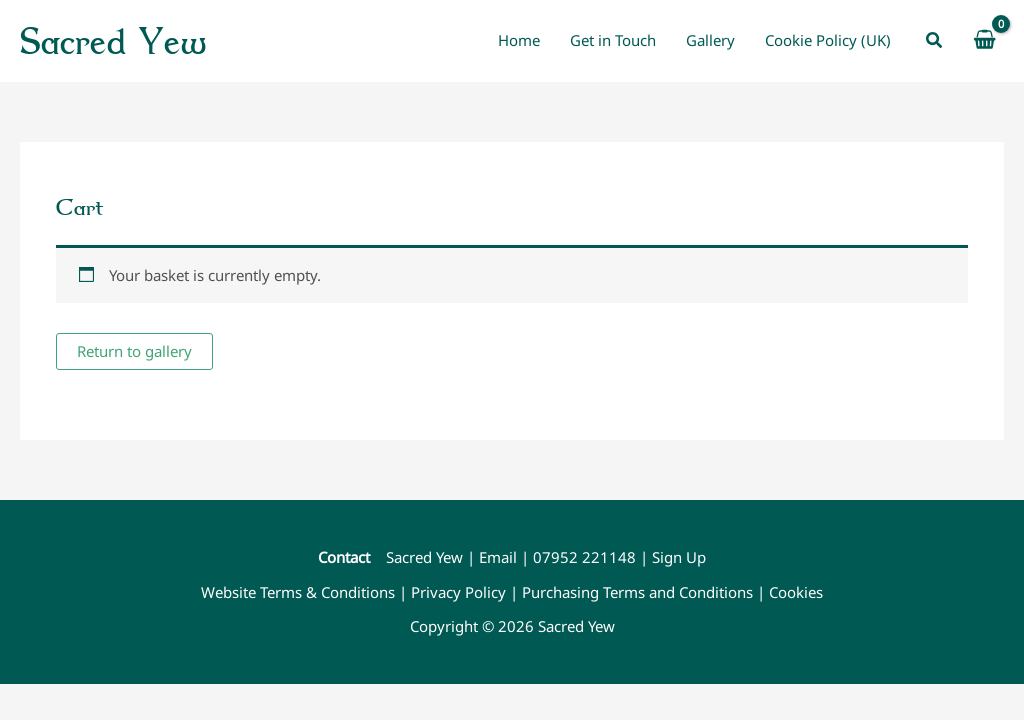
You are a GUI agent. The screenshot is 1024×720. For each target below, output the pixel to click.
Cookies (796, 592)
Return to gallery (134, 351)
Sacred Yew (113, 40)
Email (498, 557)
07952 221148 (584, 557)
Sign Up (679, 557)
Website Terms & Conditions (298, 592)
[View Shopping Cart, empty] (984, 40)
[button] (935, 41)
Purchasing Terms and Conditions (637, 592)
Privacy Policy (458, 592)
